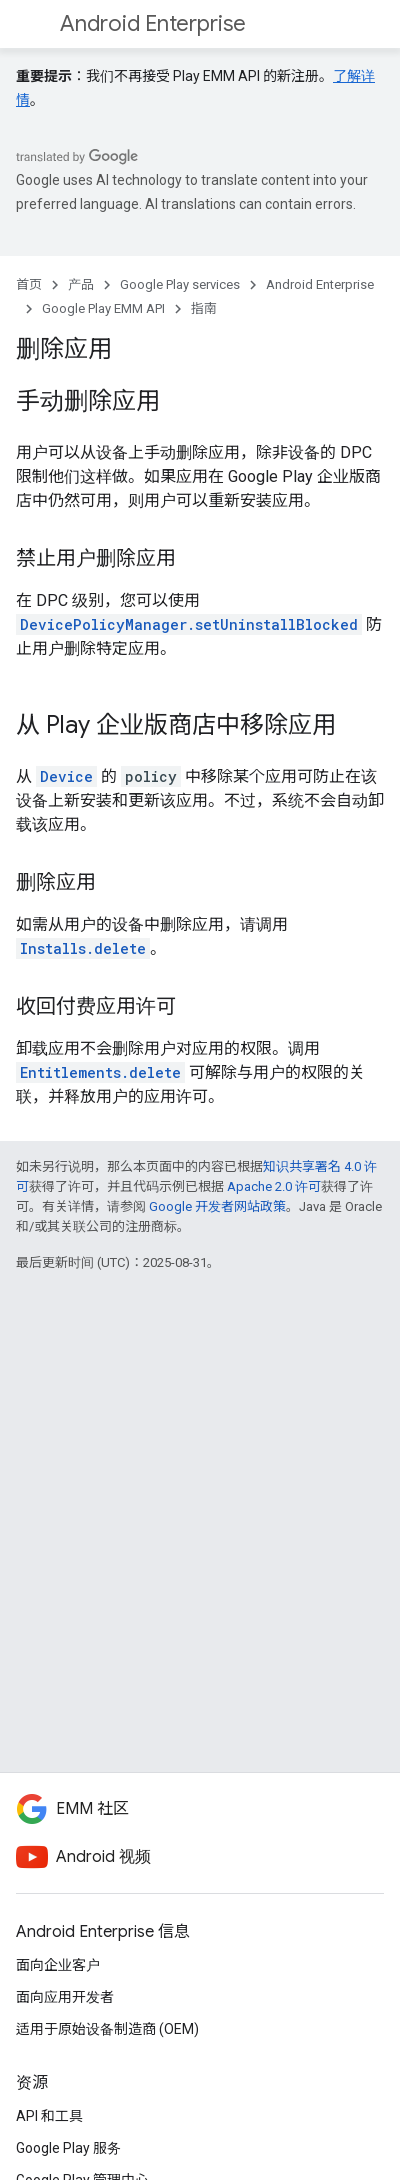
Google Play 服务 (68, 2148)
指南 (204, 308)
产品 (81, 284)
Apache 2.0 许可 (274, 1186)
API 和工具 (49, 2116)
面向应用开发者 (65, 1997)
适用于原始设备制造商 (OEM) (107, 2029)
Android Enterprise (153, 23)
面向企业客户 (58, 1965)
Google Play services (180, 284)
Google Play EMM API (103, 308)
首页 (29, 284)
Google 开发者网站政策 (217, 1206)
